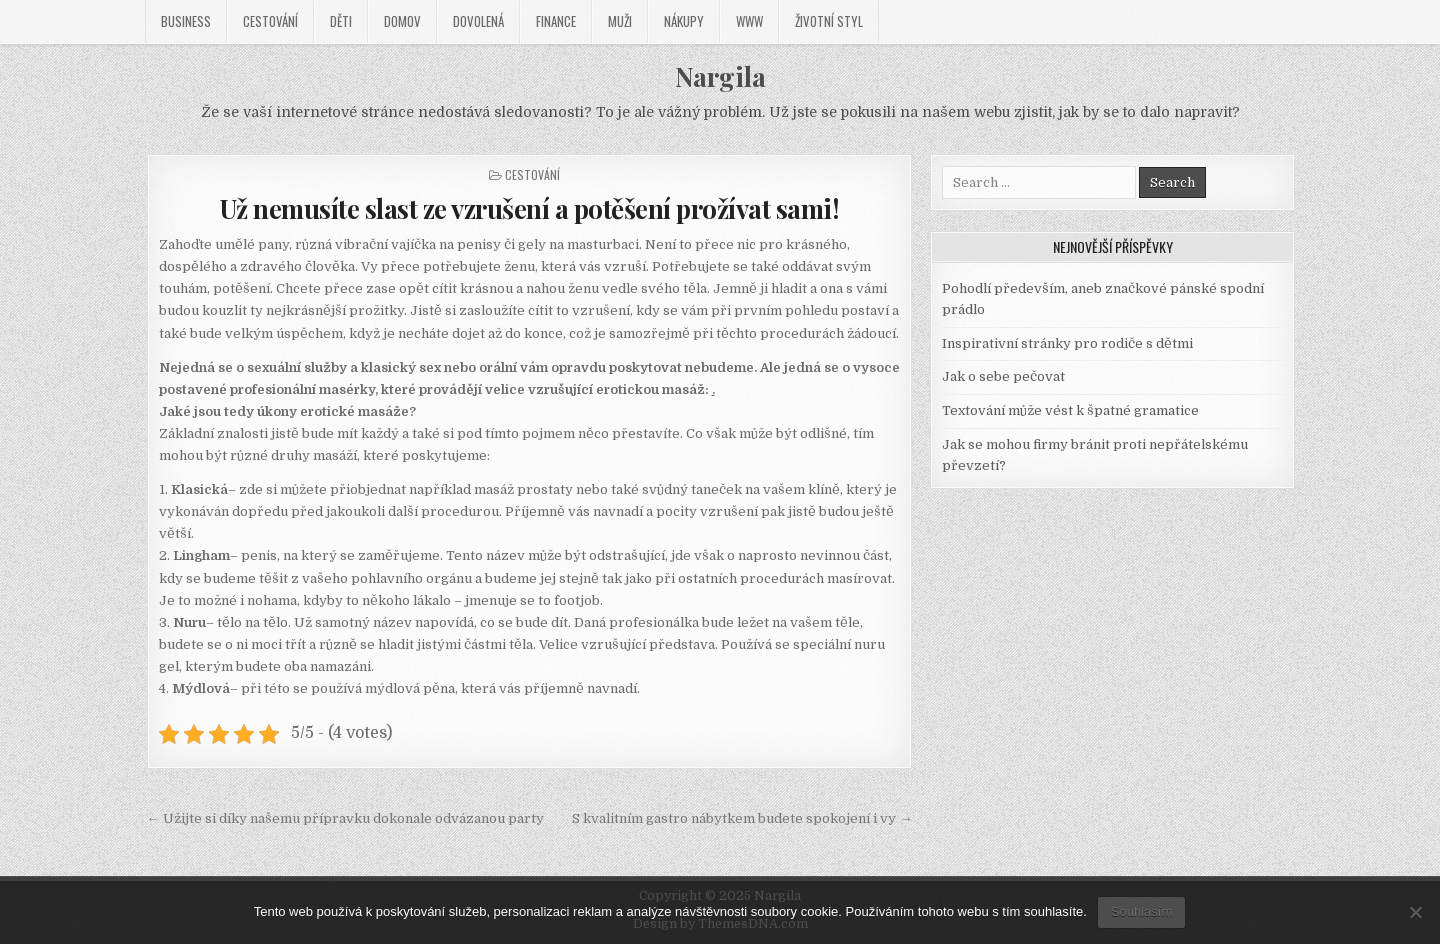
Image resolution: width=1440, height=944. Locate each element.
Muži (620, 21)
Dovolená (478, 21)
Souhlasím (1141, 911)
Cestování (270, 21)
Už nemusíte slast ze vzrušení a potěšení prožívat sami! (530, 208)
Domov (402, 21)
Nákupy (684, 21)
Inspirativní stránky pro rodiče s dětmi (1067, 343)
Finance (556, 21)
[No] (1415, 912)
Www (749, 21)
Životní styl (829, 21)
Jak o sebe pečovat (1003, 376)
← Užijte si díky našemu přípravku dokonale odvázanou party (345, 818)
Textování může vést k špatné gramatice (1070, 410)
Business (186, 21)
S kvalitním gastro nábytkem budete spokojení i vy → (742, 818)
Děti (341, 21)
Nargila (720, 76)
